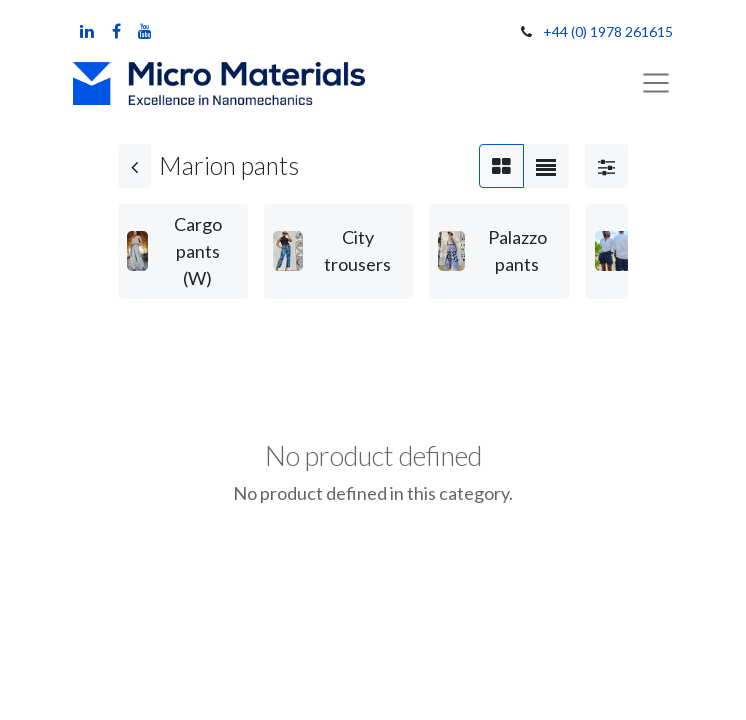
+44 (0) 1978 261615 (608, 31)
